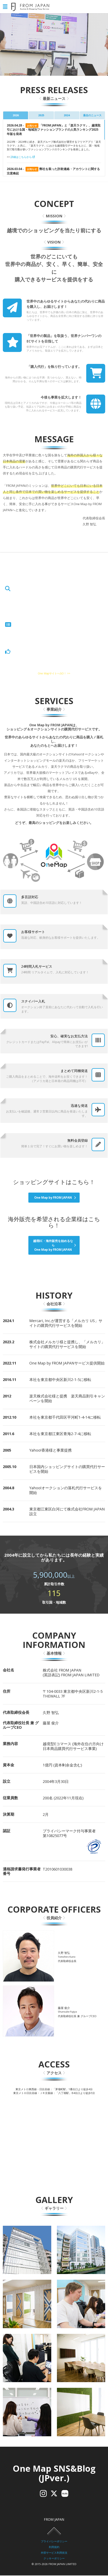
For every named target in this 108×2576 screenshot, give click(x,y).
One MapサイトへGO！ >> (51, 670)
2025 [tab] (41, 115)
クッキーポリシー (54, 2559)
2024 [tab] (67, 115)
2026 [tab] (16, 115)
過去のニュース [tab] (92, 115)
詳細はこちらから (23, 157)
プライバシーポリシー (54, 2542)
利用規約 (54, 2547)
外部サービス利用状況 (54, 2553)
